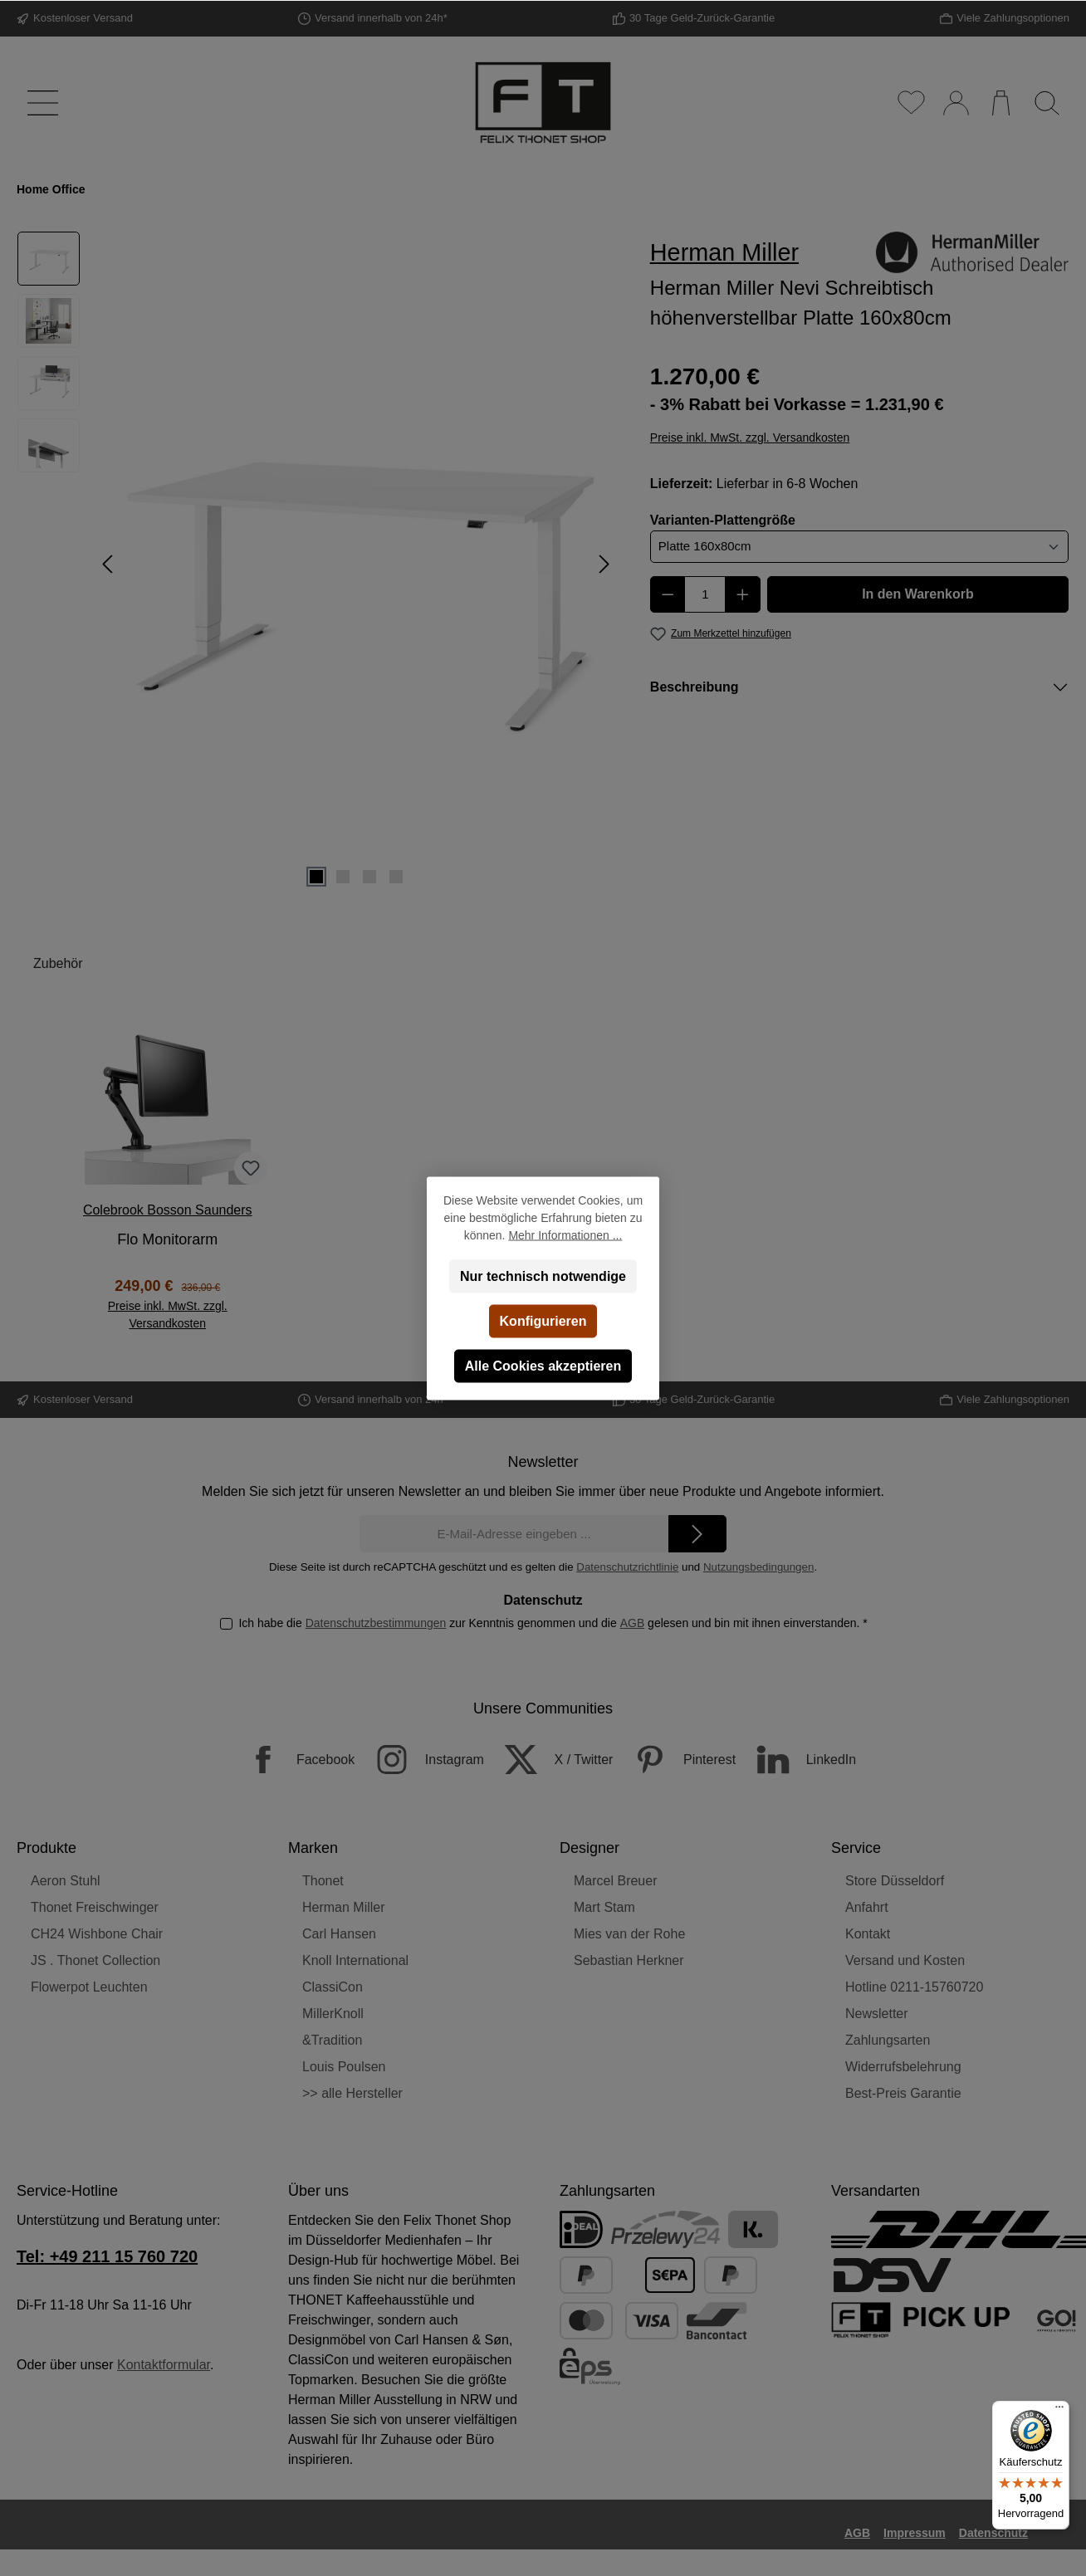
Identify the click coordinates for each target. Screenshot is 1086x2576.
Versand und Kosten (905, 1960)
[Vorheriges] (108, 564)
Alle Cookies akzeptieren (543, 1365)
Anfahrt (866, 1907)
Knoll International (355, 1960)
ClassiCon (332, 1987)
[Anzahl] (705, 594)
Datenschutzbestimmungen (375, 1623)
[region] (317, 564)
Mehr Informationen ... (565, 1234)
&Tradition (332, 2040)
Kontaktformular (163, 2365)
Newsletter (876, 2014)
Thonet (323, 1881)
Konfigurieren (543, 1320)
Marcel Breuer (615, 1881)
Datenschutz (993, 2532)
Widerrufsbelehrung (903, 2067)
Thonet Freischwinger (95, 1907)
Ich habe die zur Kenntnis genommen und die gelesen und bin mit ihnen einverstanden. (552, 1623)
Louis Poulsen (344, 2067)
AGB (631, 1623)
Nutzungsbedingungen (758, 1567)
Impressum (914, 2532)
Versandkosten (632, 2567)
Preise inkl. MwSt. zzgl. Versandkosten (749, 437)
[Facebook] (292, 1759)
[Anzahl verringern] (668, 594)
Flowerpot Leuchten (89, 1987)
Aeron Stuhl (65, 1881)
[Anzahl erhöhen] (743, 594)
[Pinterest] (676, 1759)
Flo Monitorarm (167, 1239)
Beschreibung (694, 687)
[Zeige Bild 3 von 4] (369, 876)
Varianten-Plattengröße (722, 519)
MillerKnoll (333, 2014)
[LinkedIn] (798, 1759)
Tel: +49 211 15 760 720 (107, 2256)
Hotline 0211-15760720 (914, 1987)
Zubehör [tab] (58, 963)
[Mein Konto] (955, 103)
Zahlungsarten (887, 2040)
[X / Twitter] (550, 1759)
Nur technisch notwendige (543, 1275)
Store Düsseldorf (894, 1881)
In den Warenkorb (918, 594)
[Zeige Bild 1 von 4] (316, 876)
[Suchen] (1046, 103)
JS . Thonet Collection (95, 1960)
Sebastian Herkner (629, 1960)
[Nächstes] (603, 564)
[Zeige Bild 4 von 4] (396, 876)
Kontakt (867, 1934)
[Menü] (39, 103)
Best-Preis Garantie (903, 2093)
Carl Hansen (339, 1934)
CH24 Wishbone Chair (97, 1934)
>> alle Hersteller (352, 2093)
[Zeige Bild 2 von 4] (343, 876)
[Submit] (697, 1533)
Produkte (46, 1848)
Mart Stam (604, 1907)
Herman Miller (343, 1907)
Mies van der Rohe (629, 1934)
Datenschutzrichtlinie (627, 1567)
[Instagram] (421, 1759)
